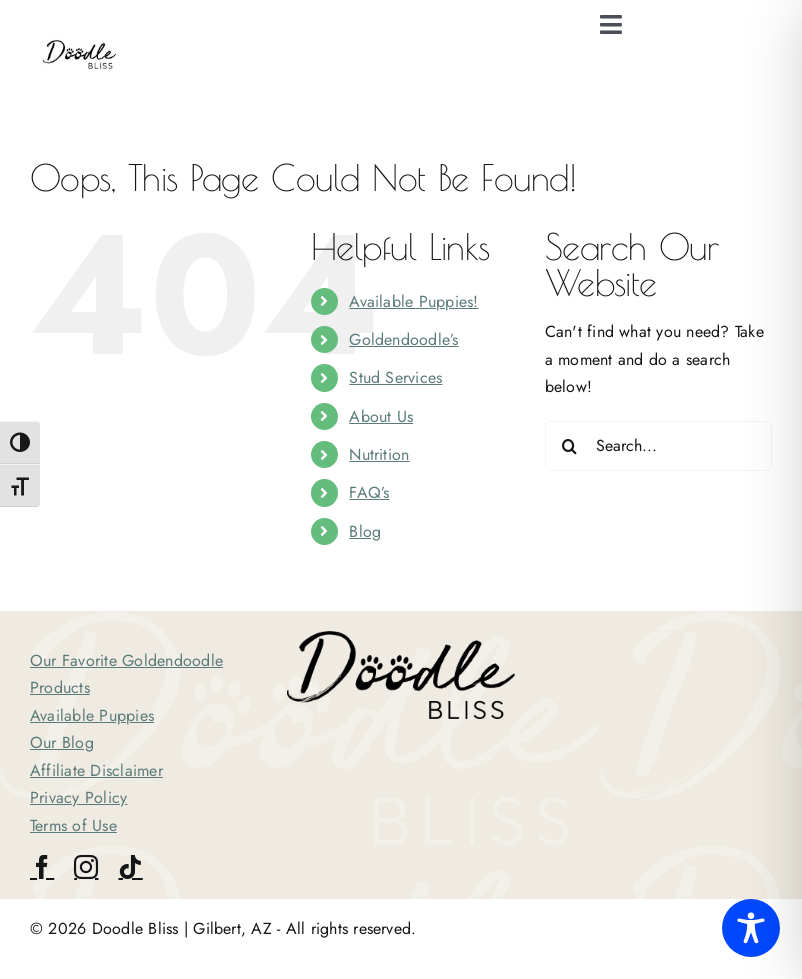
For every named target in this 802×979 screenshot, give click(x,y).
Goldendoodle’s (403, 339)
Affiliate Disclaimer (96, 770)
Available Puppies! (413, 301)
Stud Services (395, 377)
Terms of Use (73, 825)
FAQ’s (369, 492)
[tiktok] (130, 867)
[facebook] (42, 867)
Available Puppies (92, 715)
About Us (381, 416)
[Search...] (658, 446)
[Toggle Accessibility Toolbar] (751, 928)
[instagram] (86, 867)
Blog (365, 531)
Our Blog (62, 742)
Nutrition (379, 454)
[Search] (570, 446)
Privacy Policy (78, 797)
